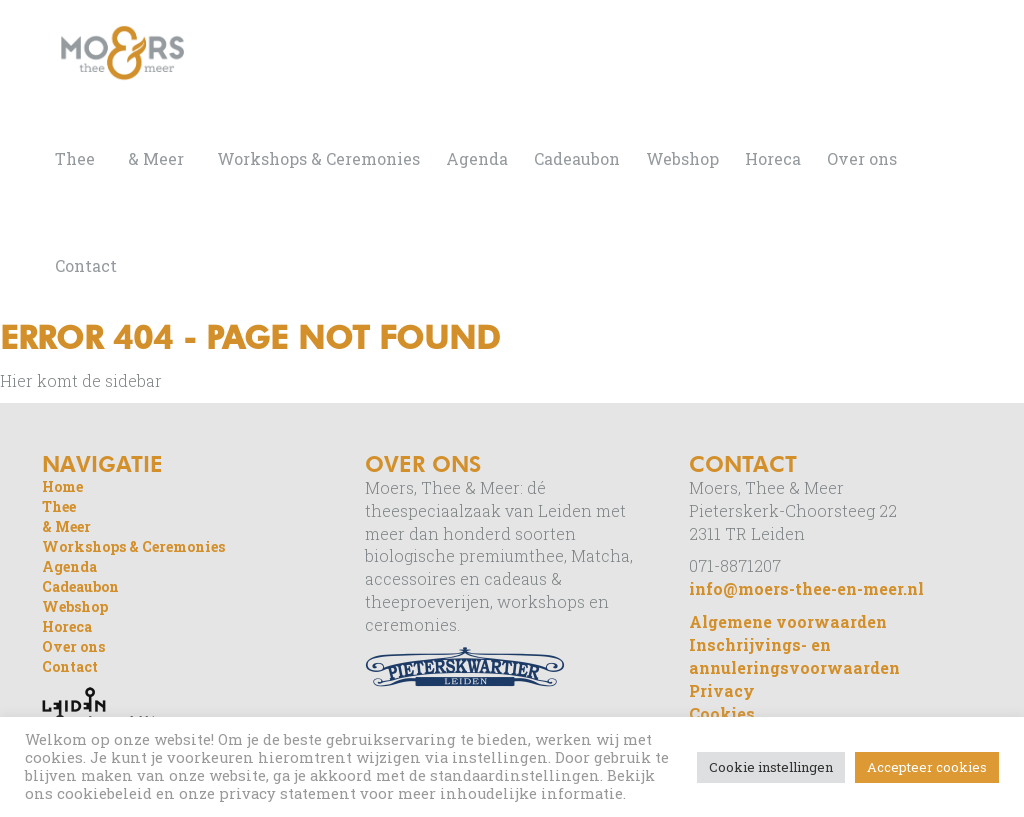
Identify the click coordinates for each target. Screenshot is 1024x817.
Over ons (862, 158)
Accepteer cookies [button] (927, 767)
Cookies (722, 713)
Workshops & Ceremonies (318, 158)
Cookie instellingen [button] (771, 767)
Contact (86, 265)
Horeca (773, 158)
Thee (75, 158)
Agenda (477, 158)
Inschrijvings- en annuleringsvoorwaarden (794, 656)
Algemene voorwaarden (788, 621)
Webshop (682, 158)
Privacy (722, 690)
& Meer (156, 158)
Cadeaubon (577, 158)
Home (62, 486)
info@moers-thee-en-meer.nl (806, 588)
